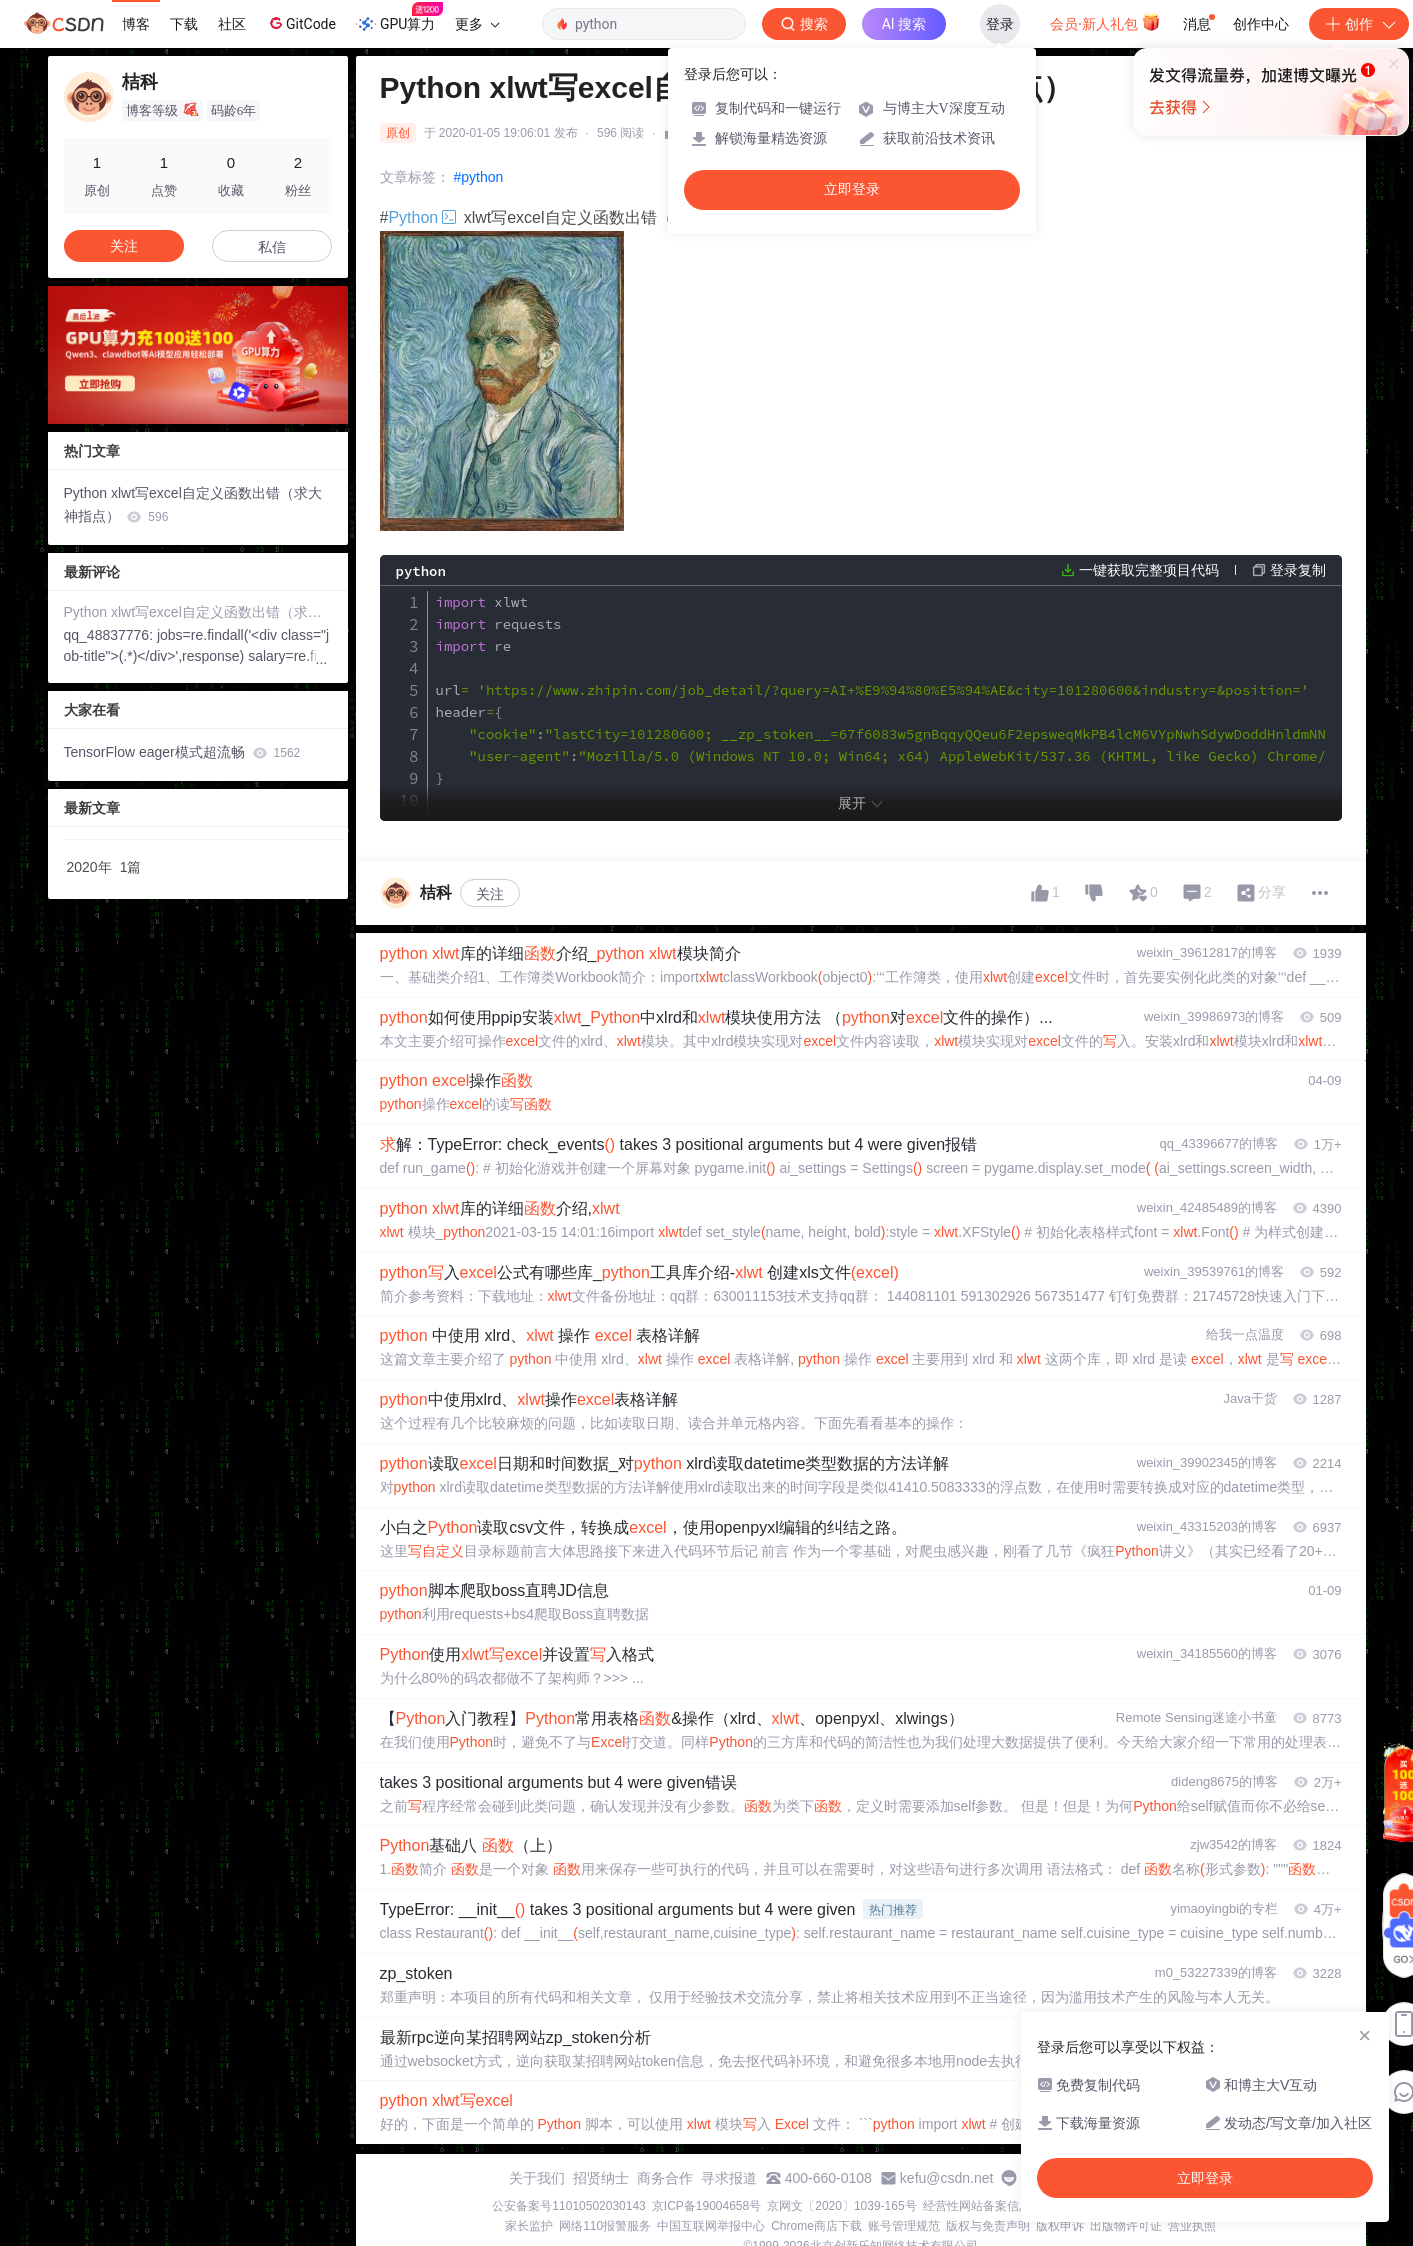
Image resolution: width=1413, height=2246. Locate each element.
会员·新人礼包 (1105, 22)
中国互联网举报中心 (711, 2226)
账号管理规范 (904, 2226)
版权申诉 (1060, 2226)
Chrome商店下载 (816, 2226)
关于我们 (537, 2178)
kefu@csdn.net (947, 2178)
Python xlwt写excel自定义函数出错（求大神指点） (193, 504)
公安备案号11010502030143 (568, 2206)
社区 (232, 24)
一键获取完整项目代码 (1149, 570)
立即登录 (852, 189)
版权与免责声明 (988, 2226)
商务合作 (665, 2178)
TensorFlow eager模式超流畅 (182, 752)
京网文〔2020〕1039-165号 (841, 2206)
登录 (1000, 24)
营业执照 (1192, 2226)
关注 (490, 894)
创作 (1359, 24)
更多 (477, 24)
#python (479, 177)
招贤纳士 (601, 2178)
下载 (184, 24)
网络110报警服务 (605, 2226)
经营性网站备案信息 (977, 2206)
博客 (136, 24)
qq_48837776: (110, 635)
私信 (272, 247)
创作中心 (1261, 24)
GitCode (301, 23)
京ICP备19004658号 (706, 2206)
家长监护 (529, 2226)
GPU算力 (399, 18)
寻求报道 (729, 2178)
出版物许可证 (1126, 2226)
